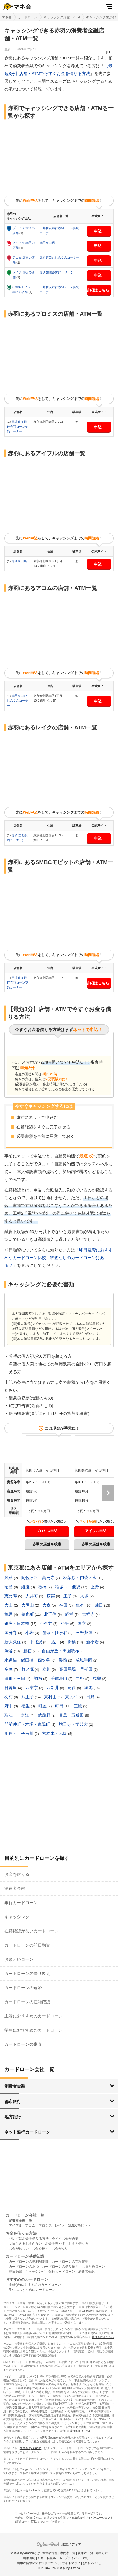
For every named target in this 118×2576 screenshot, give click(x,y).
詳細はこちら (98, 290)
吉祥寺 (89, 1614)
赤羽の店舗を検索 (46, 1544)
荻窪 (51, 1596)
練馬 (89, 1687)
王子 (68, 1596)
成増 (97, 1678)
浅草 (9, 1577)
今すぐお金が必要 (65, 2238)
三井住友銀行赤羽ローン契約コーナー (17, 426)
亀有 (80, 1605)
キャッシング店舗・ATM (61, 17)
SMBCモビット (79, 2225)
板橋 (43, 1586)
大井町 (32, 1596)
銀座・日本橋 (17, 1623)
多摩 (9, 1669)
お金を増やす (55, 2243)
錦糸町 (28, 1614)
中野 (80, 1678)
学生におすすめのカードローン (33, 2030)
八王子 (28, 1696)
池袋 (76, 1586)
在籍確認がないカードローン (31, 1931)
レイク (60, 2225)
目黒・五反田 (72, 1715)
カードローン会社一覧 (25, 2215)
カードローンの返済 (23, 1987)
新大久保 (13, 1641)
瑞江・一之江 (17, 1715)
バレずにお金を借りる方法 (29, 2238)
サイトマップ (71, 2563)
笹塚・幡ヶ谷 (55, 1632)
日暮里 (11, 1687)
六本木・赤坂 (55, 1733)
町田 (60, 1706)
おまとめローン (19, 1959)
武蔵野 (45, 1715)
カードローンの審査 (23, 2044)
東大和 (72, 1696)
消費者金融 (14, 1888)
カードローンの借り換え (27, 1973)
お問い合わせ (92, 2563)
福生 (26, 1706)
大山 (9, 1605)
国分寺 (11, 1632)
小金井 (46, 1623)
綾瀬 (26, 1586)
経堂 (70, 1614)
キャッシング (16, 1916)
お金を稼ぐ (40, 2248)
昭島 (9, 1586)
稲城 (60, 1586)
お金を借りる (16, 1874)
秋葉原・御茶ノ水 (80, 1577)
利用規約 (29, 2558)
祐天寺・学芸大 (74, 1724)
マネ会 (7, 17)
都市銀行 (12, 2101)
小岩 (30, 1632)
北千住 (51, 1614)
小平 (65, 1623)
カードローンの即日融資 (27, 1945)
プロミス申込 (47, 1531)
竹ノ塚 (28, 1669)
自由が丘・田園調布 (61, 1651)
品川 (55, 1641)
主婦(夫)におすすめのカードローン (35, 2285)
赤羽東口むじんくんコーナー (59, 257)
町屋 (43, 1706)
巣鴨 (63, 1660)
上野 (95, 1586)
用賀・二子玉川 (19, 1733)
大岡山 (28, 1605)
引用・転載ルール (50, 2558)
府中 (9, 1706)
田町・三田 (15, 1678)
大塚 (84, 1596)
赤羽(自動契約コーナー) (56, 272)
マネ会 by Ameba (30, 2448)
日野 (91, 1696)
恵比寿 (11, 1596)
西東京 (32, 1687)
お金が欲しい (19, 2248)
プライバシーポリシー (80, 2558)
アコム (30, 2225)
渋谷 (9, 1651)
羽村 (9, 1696)
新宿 (28, 1651)
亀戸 (9, 1614)
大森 (47, 1605)
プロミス (45, 2225)
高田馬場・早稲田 (76, 1669)
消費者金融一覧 (20, 2220)
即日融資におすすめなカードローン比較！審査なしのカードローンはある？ (58, 1257)
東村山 (51, 1696)
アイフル (15, 2225)
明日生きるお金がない (25, 2243)
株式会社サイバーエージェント (93, 2517)
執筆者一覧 (85, 2553)
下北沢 (36, 1641)
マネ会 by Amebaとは (25, 2553)
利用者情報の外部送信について (38, 2563)
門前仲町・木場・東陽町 (27, 1724)
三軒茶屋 (85, 1632)
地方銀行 (12, 2116)
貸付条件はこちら (103, 2337)
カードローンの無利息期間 (29, 2262)
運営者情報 (50, 2553)
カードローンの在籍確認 (27, 2001)
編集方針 (102, 2553)
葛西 (72, 1687)
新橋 (72, 1641)
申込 (98, 231)
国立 (82, 1623)
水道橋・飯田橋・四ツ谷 (27, 1660)
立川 (47, 1669)
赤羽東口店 (47, 242)
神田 (64, 1605)
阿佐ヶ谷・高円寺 (38, 1577)
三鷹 (78, 1706)
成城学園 (84, 1660)
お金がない (60, 2248)
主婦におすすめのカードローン (33, 2016)
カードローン (27, 17)
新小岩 (93, 1641)
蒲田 (99, 1605)
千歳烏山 (59, 1678)
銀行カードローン (21, 1902)
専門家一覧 (67, 2553)
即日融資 (15, 2272)
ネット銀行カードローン (27, 2132)
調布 (38, 1678)
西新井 (53, 1687)
